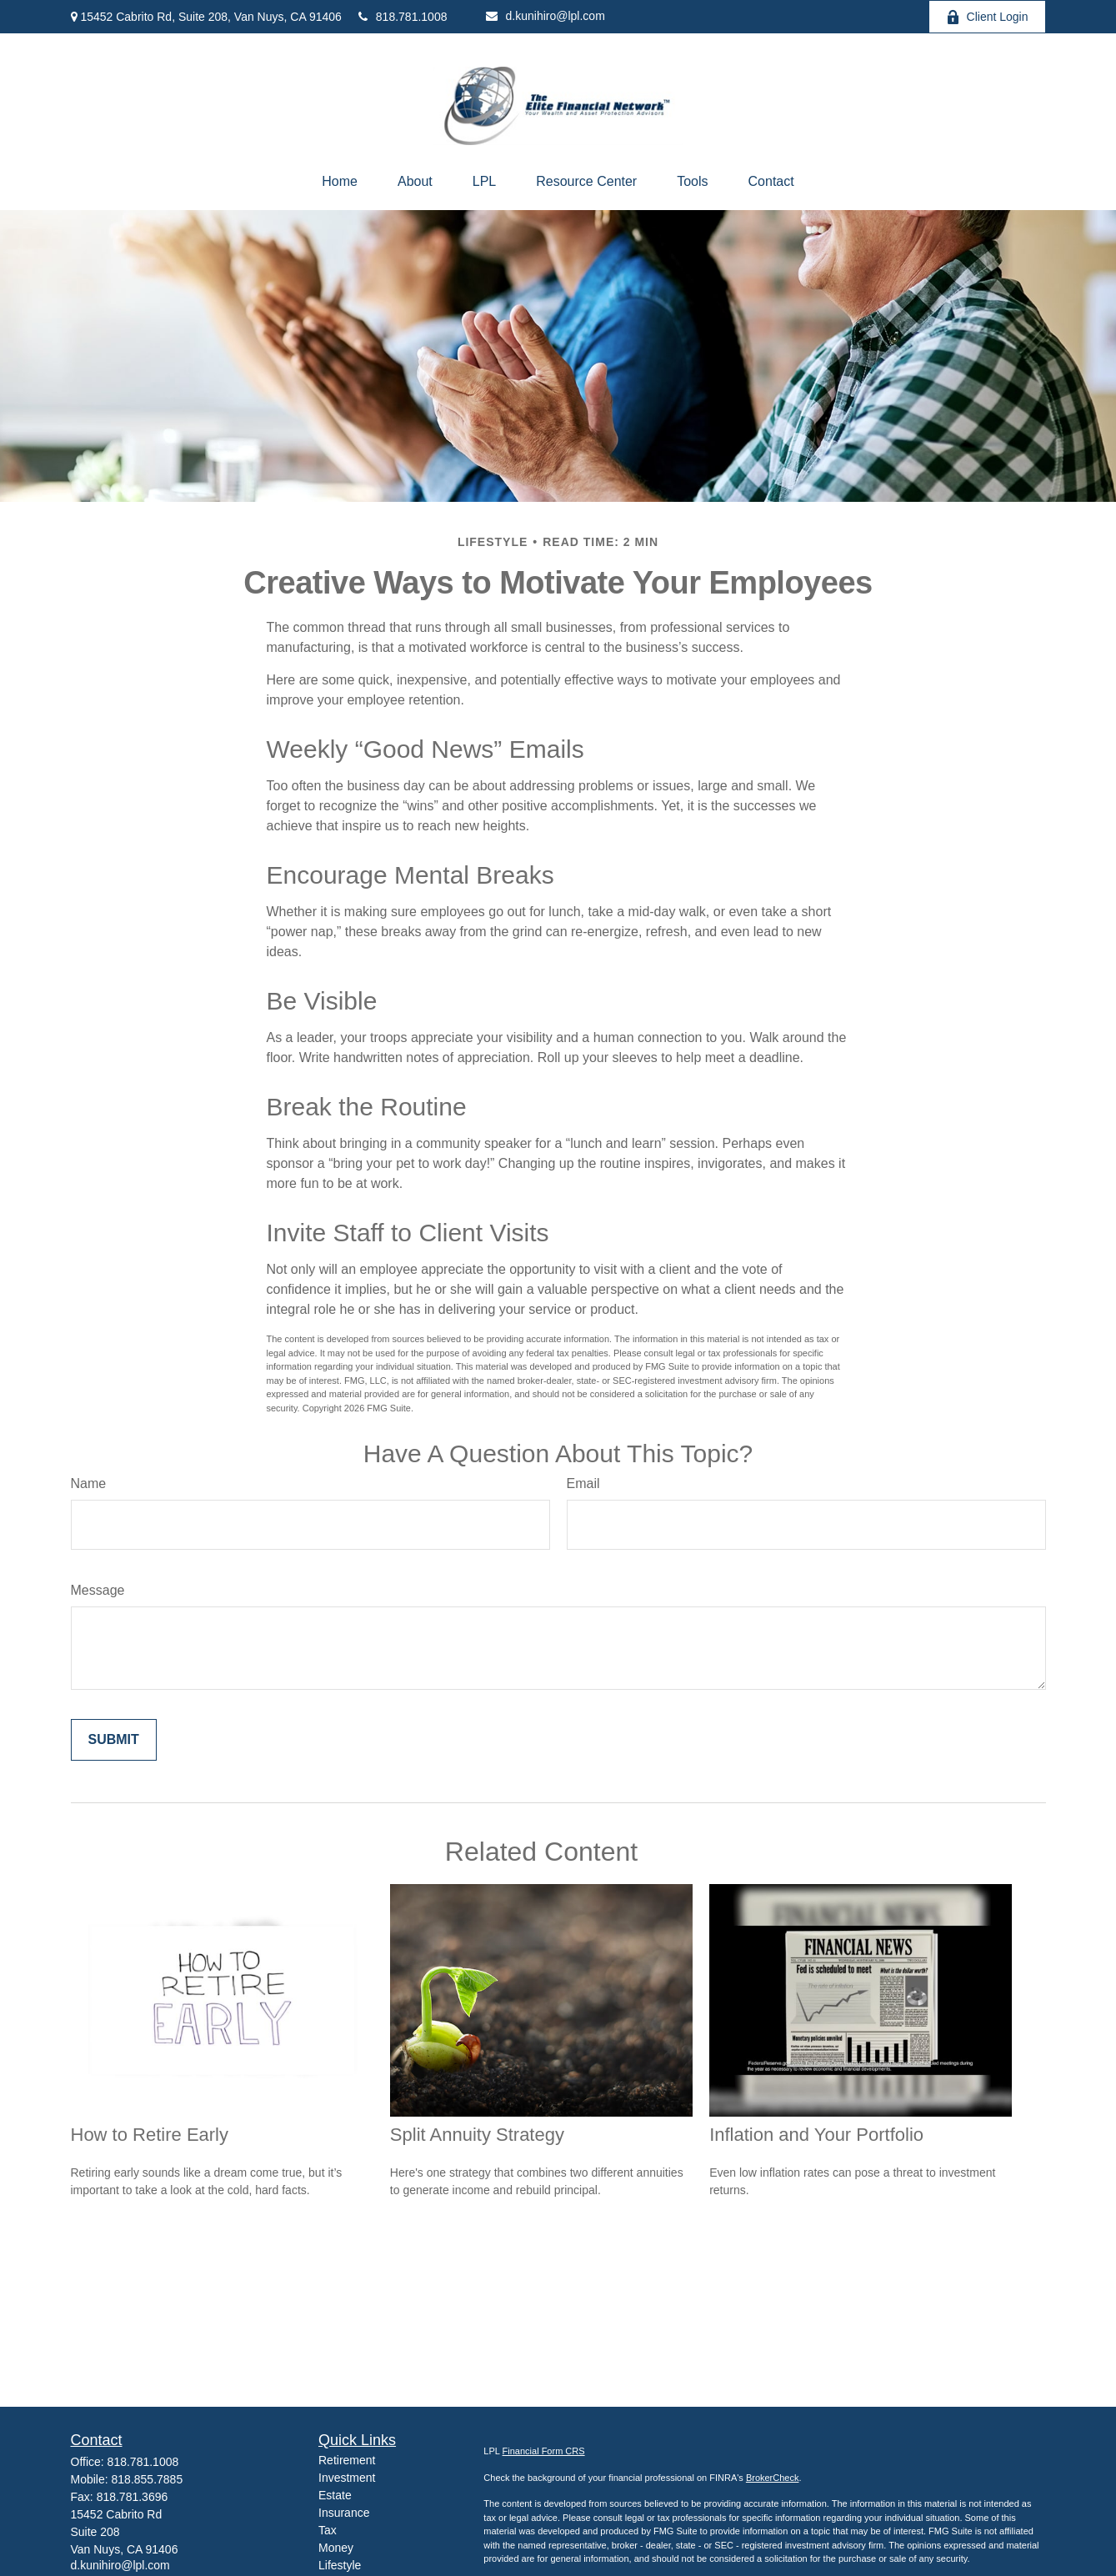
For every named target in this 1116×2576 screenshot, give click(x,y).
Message (98, 1590)
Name (89, 1483)
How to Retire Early (150, 2134)
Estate (335, 2495)
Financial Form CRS (544, 2451)
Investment (346, 2477)
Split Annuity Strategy (477, 2134)
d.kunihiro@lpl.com (545, 16)
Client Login (987, 17)
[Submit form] (114, 1740)
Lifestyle (339, 2565)
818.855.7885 (147, 2479)
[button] (340, 182)
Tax (327, 2530)
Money (335, 2547)
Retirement (346, 2460)
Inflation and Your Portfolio (816, 2134)
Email (583, 1483)
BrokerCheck (772, 2478)
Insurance (343, 2512)
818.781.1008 (403, 16)
